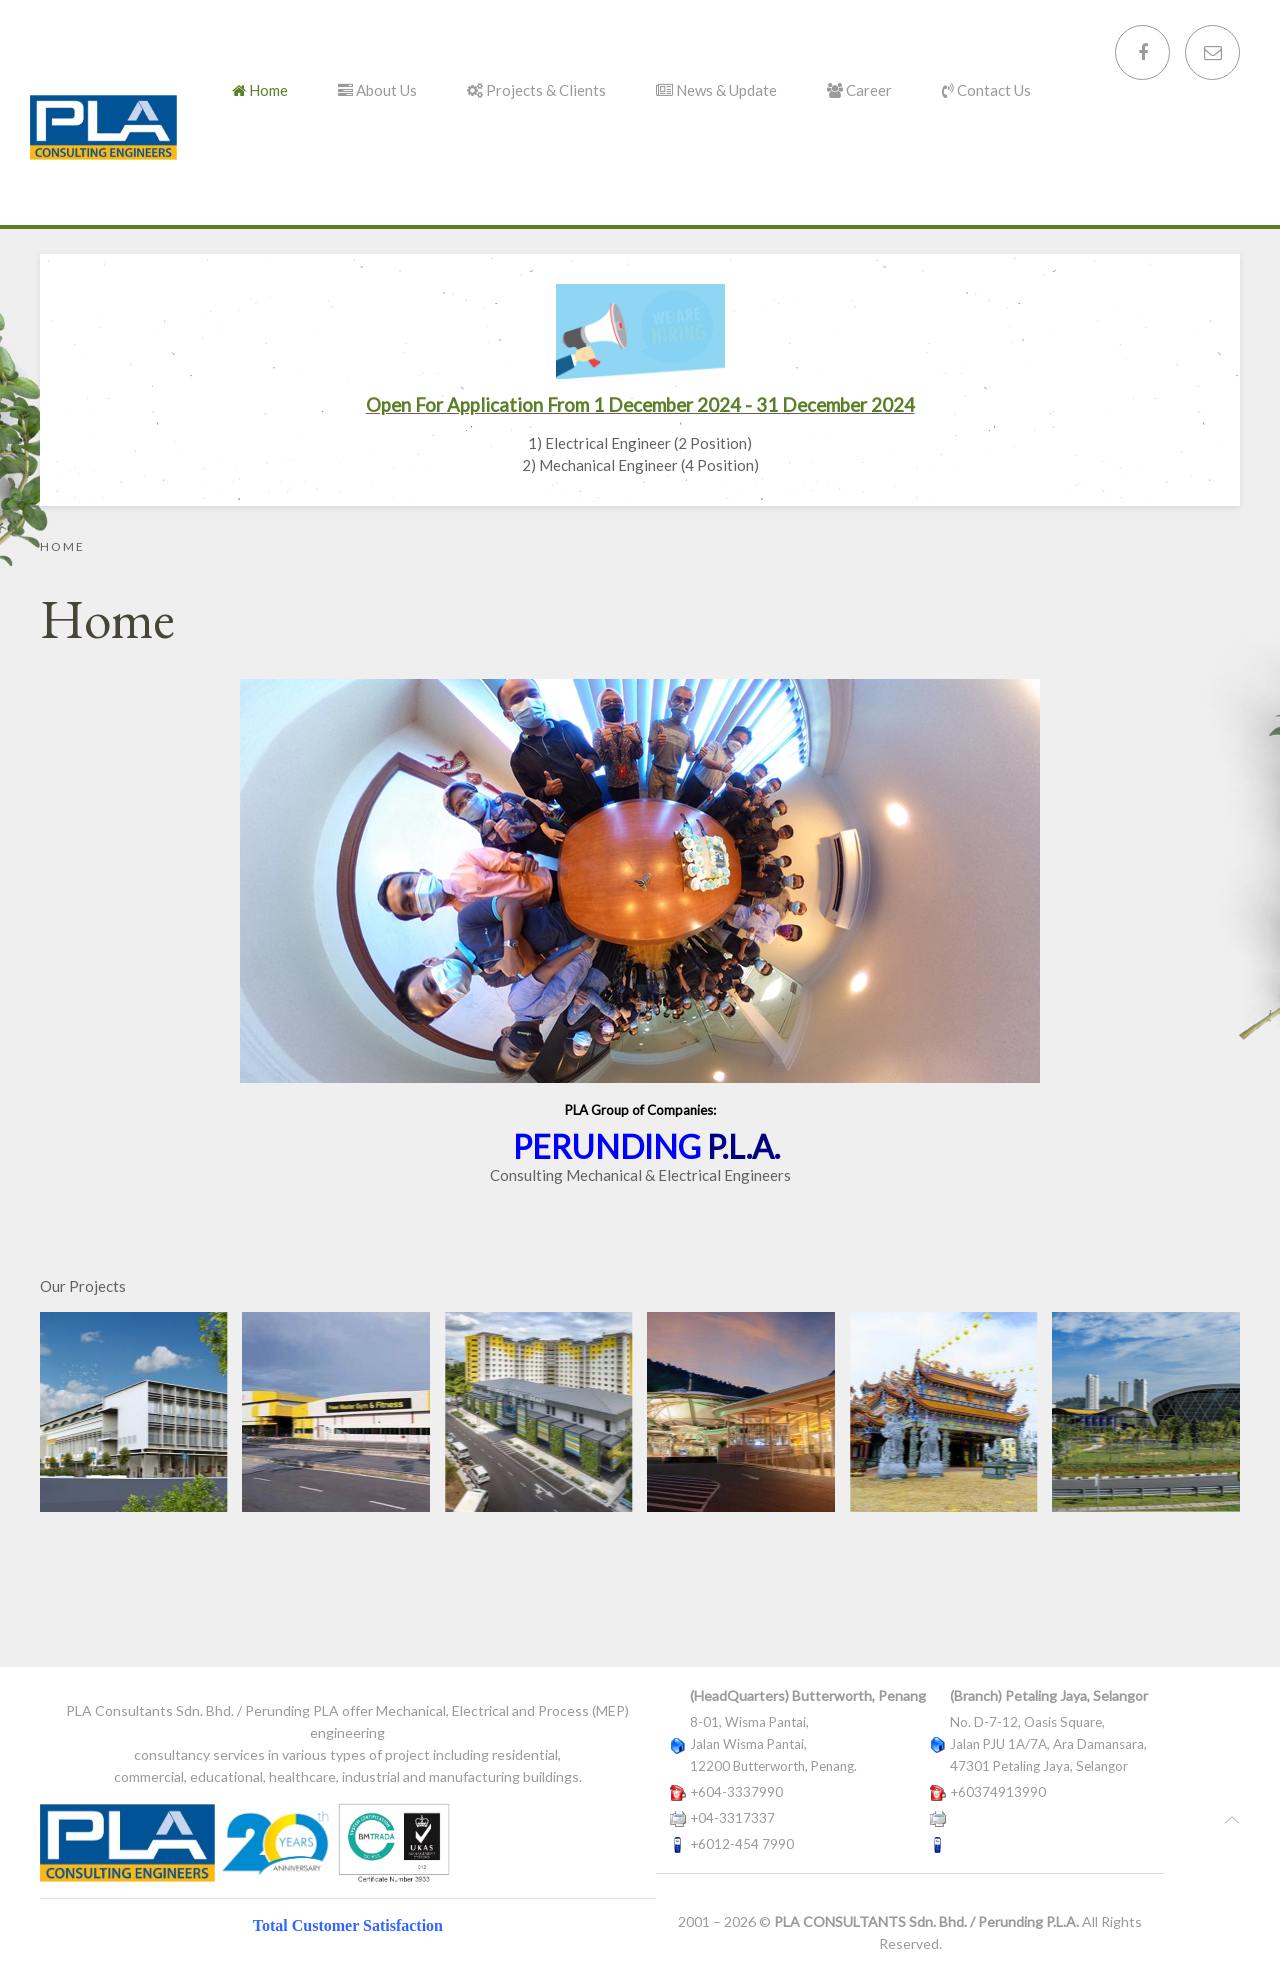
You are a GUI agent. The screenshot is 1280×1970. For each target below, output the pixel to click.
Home (260, 90)
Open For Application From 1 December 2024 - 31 (574, 405)
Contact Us (986, 90)
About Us (377, 90)
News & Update (716, 90)
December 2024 (848, 405)
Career (859, 90)
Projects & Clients (536, 90)
